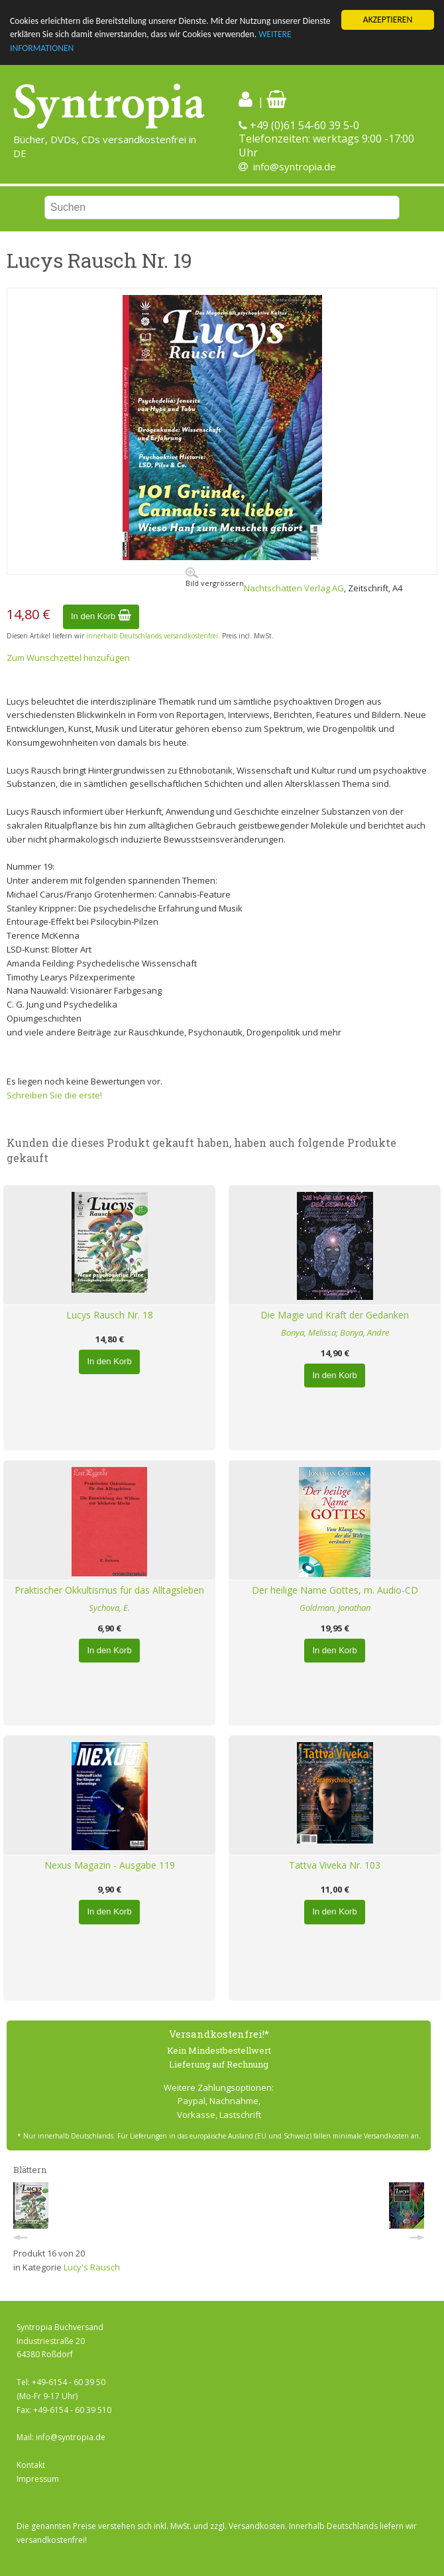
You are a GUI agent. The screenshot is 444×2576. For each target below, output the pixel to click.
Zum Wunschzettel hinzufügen (68, 658)
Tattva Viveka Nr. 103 (334, 1865)
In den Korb (101, 616)
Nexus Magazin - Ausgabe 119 (109, 1865)
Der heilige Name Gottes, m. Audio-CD (335, 1590)
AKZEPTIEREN (387, 19)
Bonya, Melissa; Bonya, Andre (335, 1332)
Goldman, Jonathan (335, 1607)
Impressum (38, 2479)
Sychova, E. (109, 1607)
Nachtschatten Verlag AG (294, 588)
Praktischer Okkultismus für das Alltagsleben (109, 1590)
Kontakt (31, 2465)
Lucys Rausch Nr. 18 (109, 1315)
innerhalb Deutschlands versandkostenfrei (152, 635)
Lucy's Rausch (92, 2267)
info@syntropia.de (294, 166)
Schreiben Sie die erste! (54, 1095)
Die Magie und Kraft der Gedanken (334, 1315)
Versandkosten (257, 2526)
